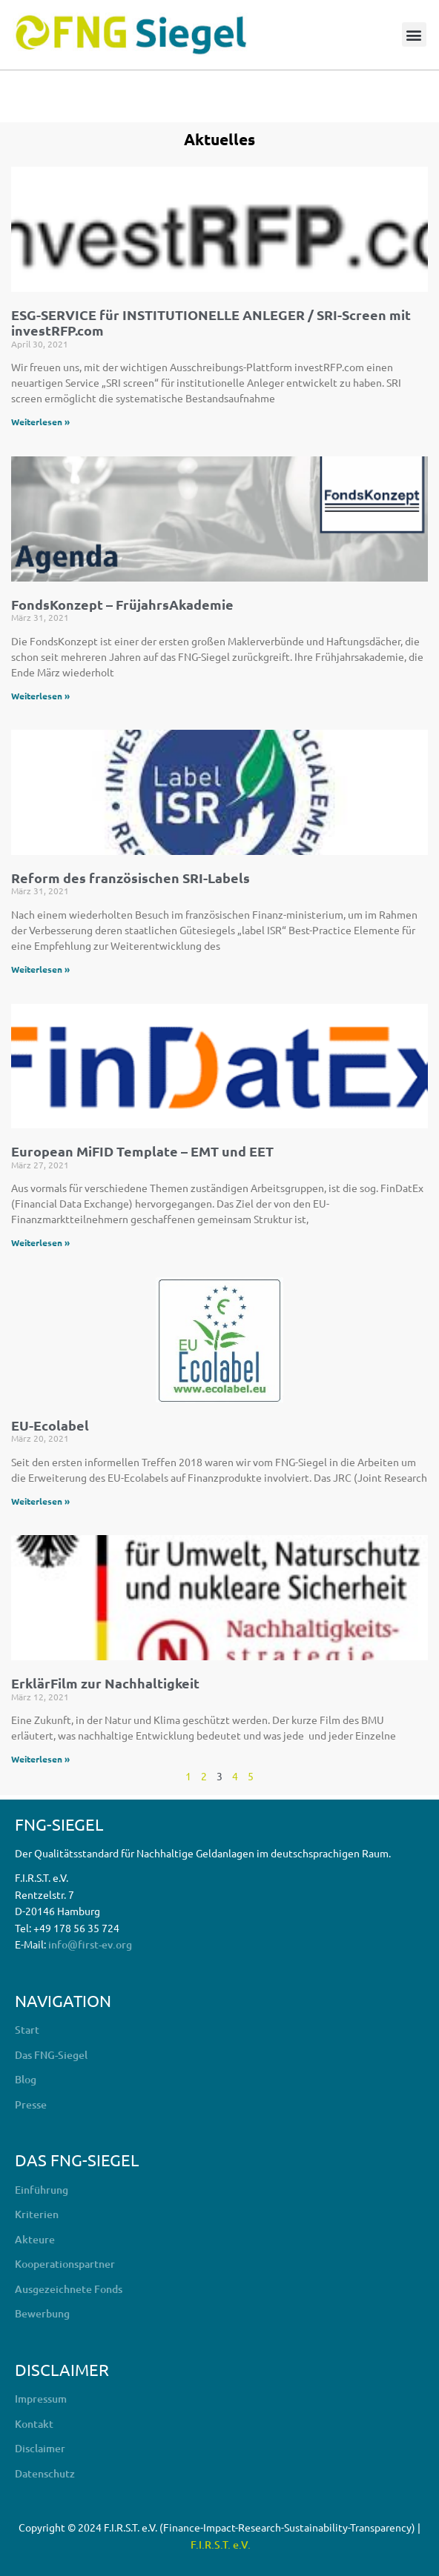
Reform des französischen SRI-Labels (130, 877)
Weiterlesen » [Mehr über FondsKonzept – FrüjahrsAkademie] (40, 696)
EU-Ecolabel (50, 1425)
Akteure (35, 2239)
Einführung (41, 2190)
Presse (31, 2104)
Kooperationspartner (65, 2264)
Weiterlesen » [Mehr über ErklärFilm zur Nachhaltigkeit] (40, 1759)
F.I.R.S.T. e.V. (221, 2544)
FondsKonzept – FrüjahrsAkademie (122, 604)
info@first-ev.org (90, 1944)
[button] (414, 34)
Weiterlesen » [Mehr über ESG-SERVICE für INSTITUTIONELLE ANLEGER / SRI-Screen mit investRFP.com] (40, 421)
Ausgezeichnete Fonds (68, 2289)
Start (27, 2030)
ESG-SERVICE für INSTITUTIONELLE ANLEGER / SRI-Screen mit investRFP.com (211, 322)
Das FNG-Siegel (51, 2055)
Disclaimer (40, 2448)
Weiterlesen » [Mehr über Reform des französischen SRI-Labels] (40, 969)
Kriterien (37, 2214)
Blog (25, 2079)
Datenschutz (45, 2473)
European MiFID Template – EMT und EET (142, 1150)
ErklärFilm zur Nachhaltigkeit (105, 1682)
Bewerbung (42, 2313)
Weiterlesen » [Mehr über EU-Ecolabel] (40, 1501)
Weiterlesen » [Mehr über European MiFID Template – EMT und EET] (40, 1242)
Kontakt (34, 2424)
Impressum (41, 2399)
